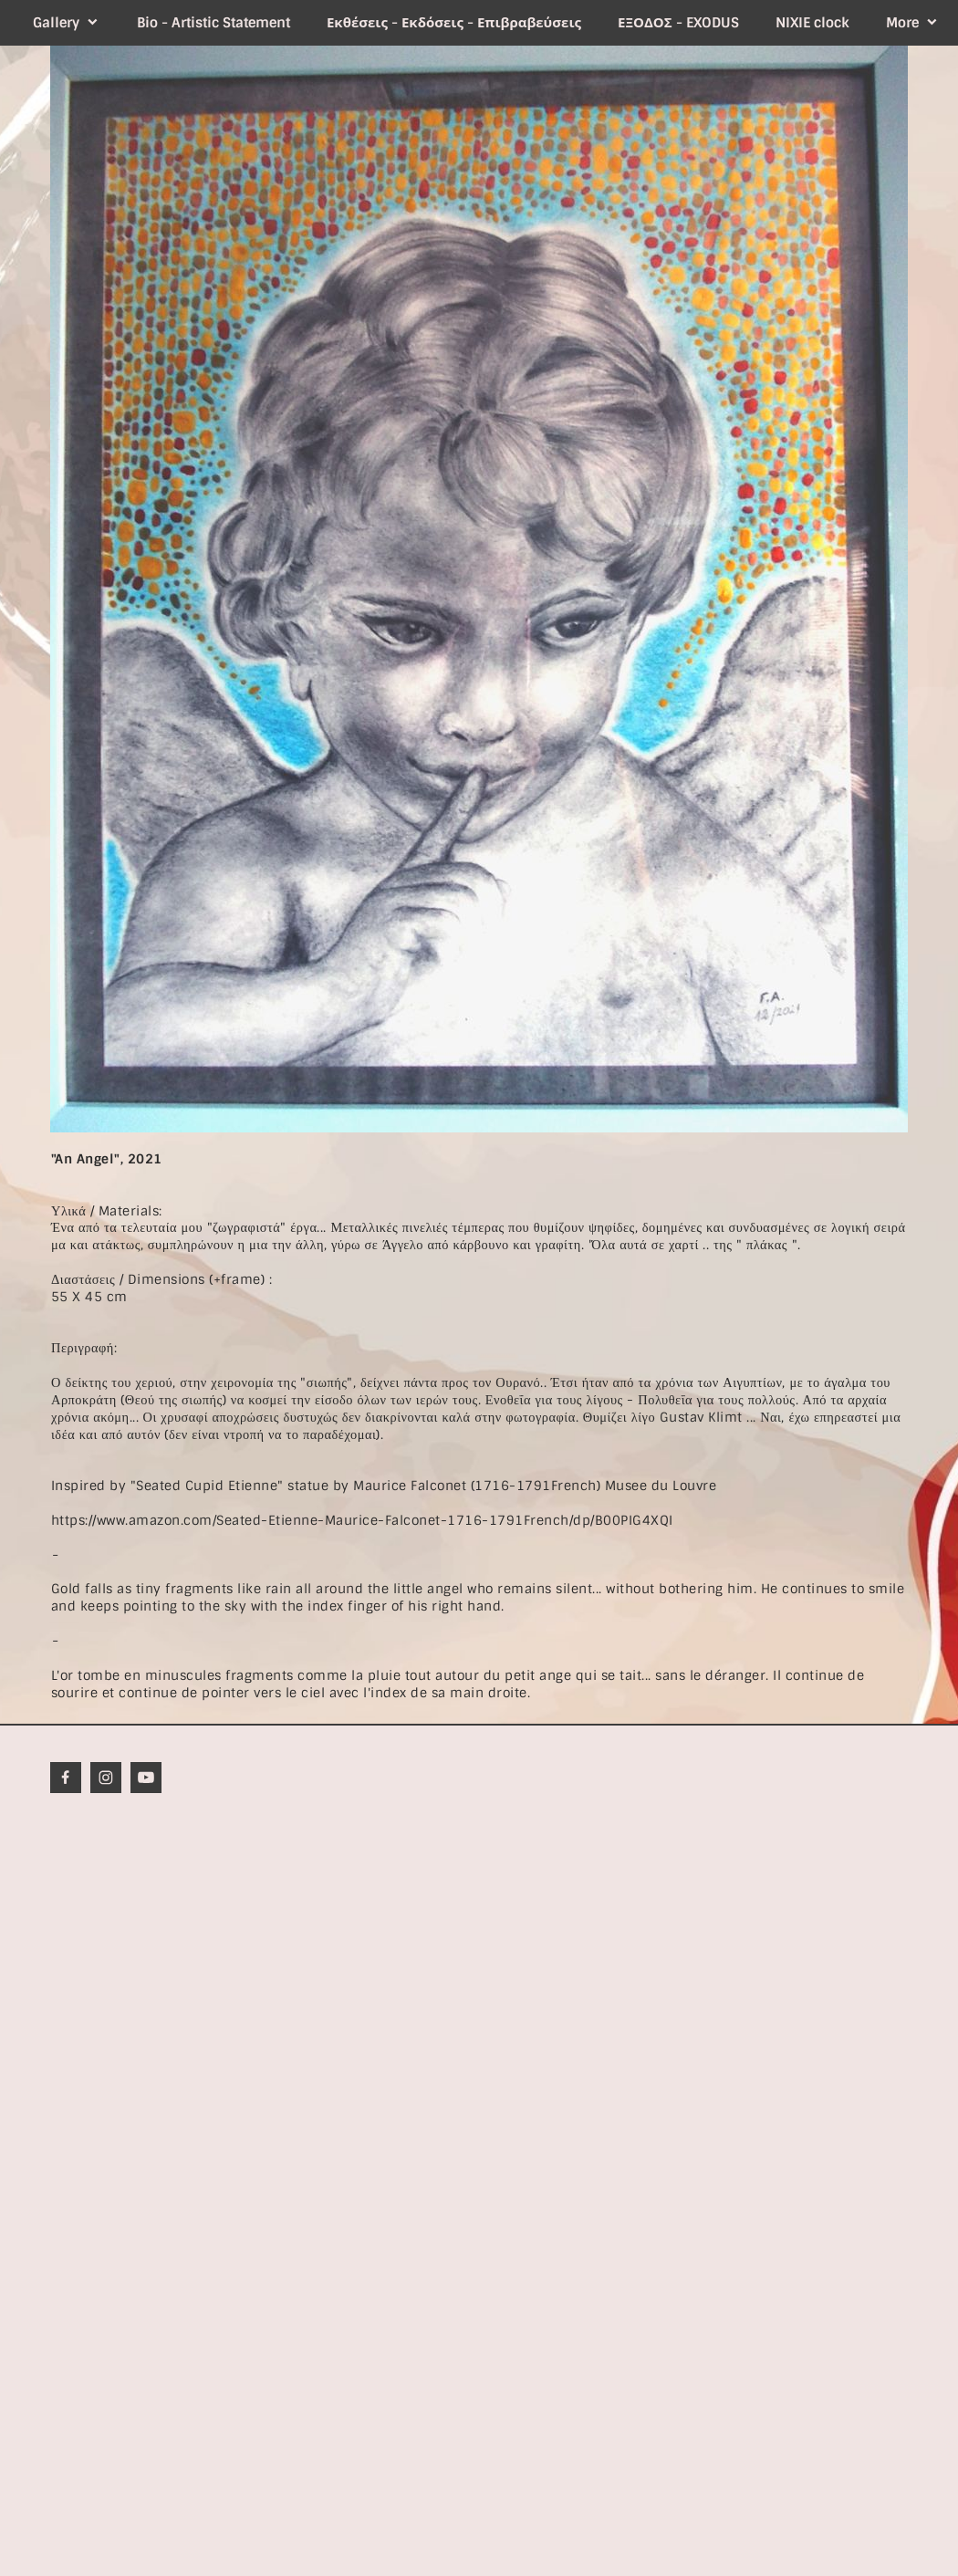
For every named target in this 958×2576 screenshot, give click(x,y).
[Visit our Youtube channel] (145, 1777)
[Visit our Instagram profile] (105, 1777)
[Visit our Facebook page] (65, 1777)
